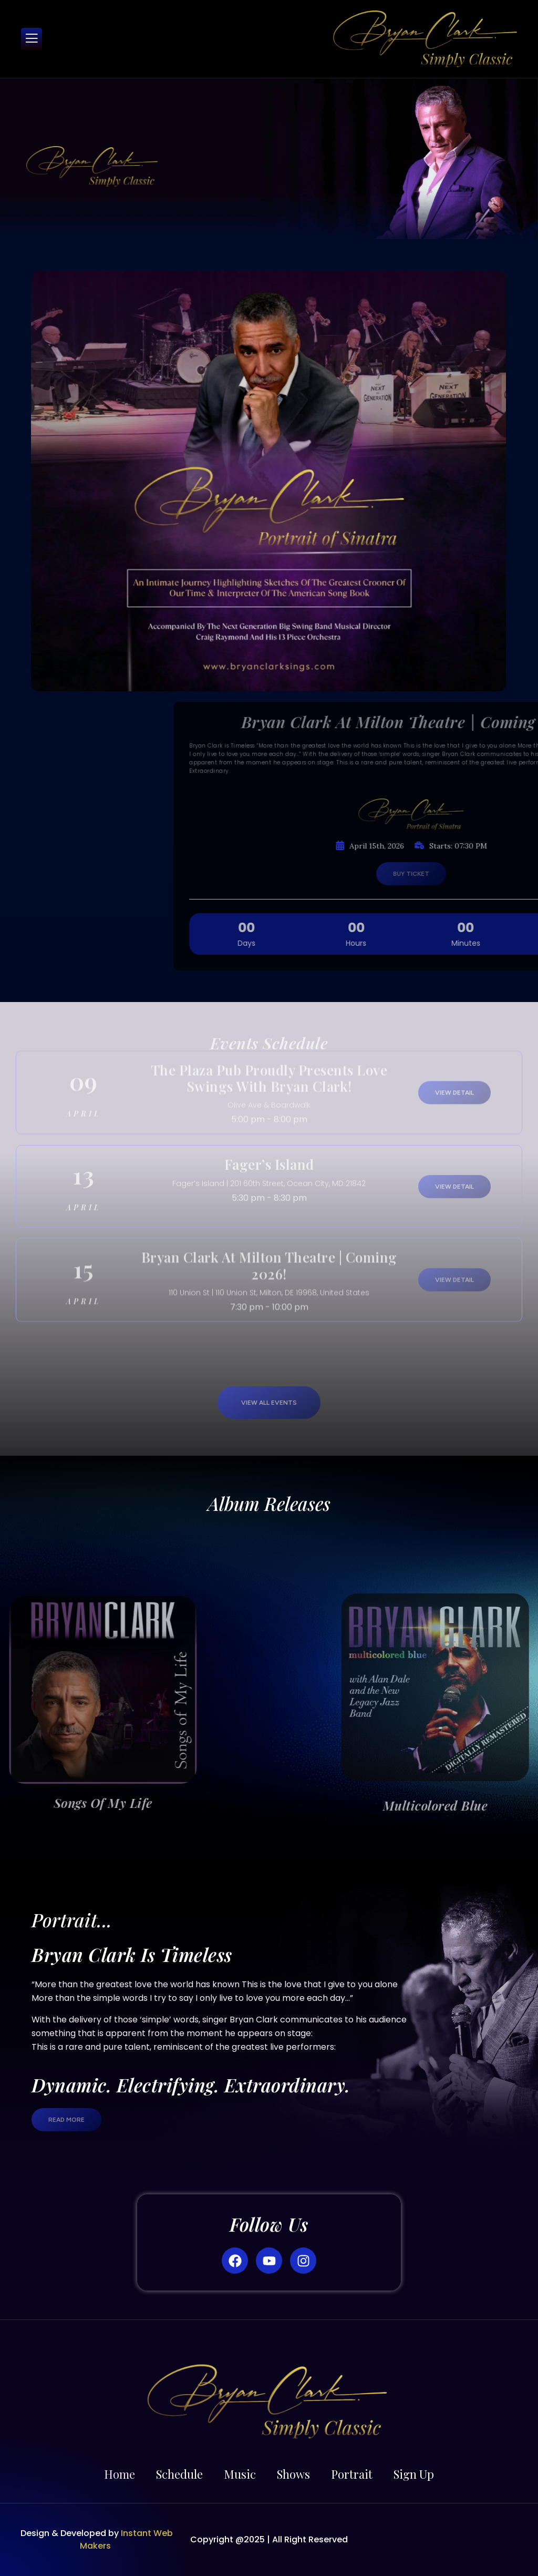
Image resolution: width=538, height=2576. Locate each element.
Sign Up (414, 2474)
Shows (293, 2474)
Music (240, 2474)
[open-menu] (31, 39)
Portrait (352, 2474)
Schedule (179, 2474)
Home (119, 2474)
